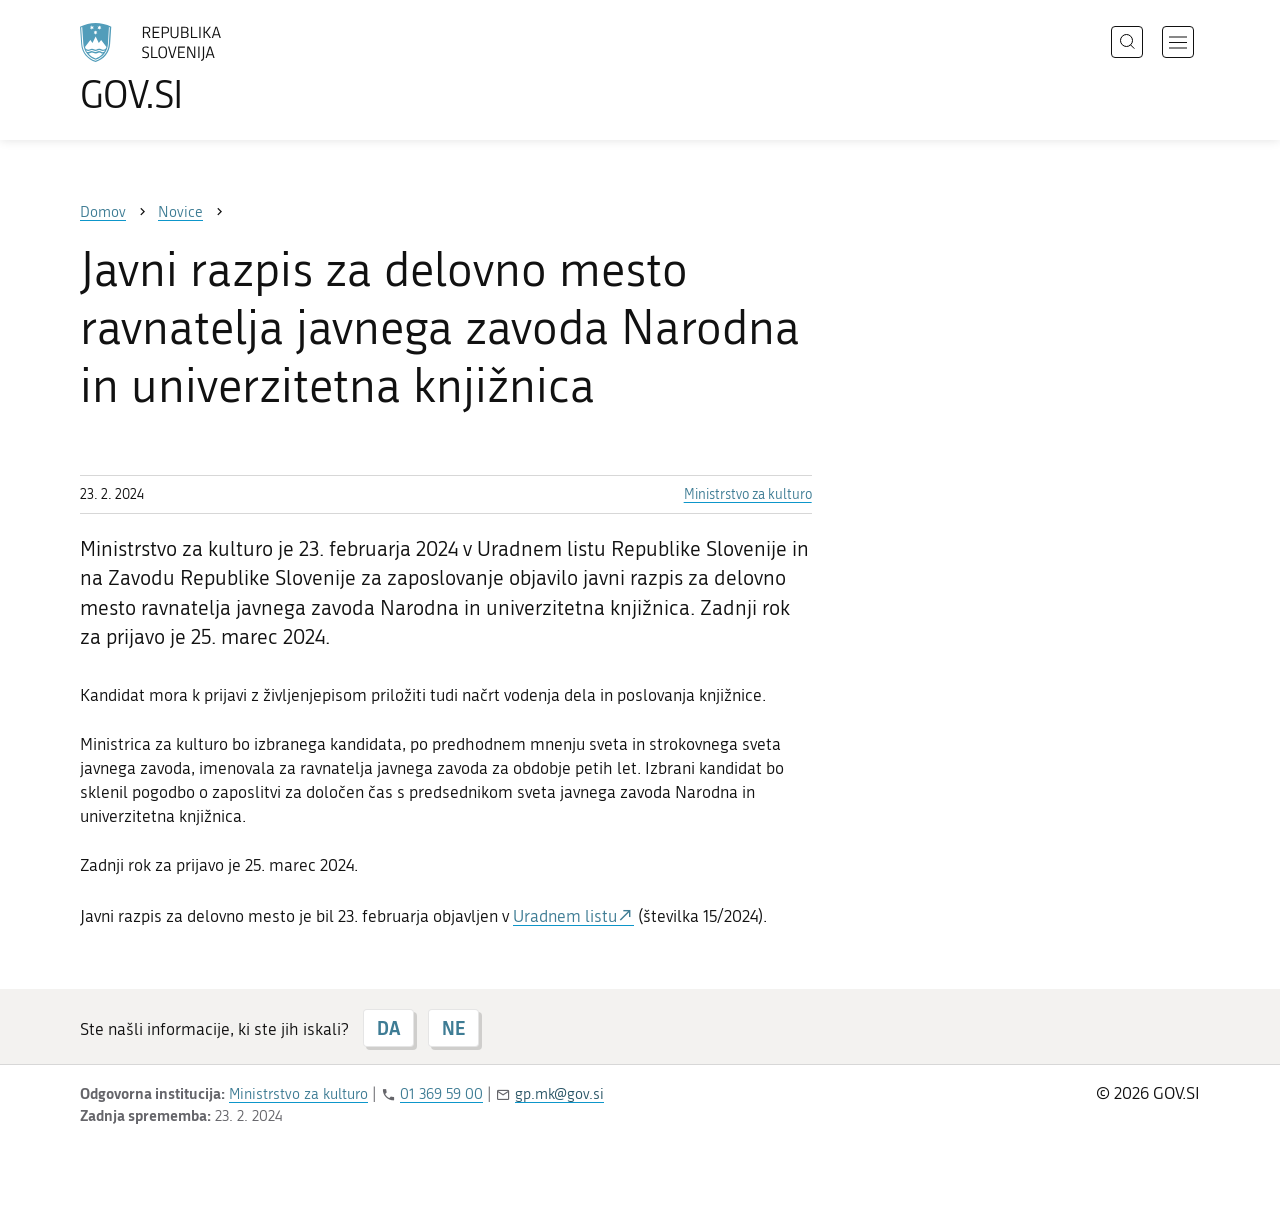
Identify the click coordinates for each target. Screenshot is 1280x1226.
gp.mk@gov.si (559, 1094)
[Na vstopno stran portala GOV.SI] (206, 68)
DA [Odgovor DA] (388, 1028)
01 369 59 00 (441, 1094)
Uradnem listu (565, 916)
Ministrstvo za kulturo (748, 494)
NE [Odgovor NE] (453, 1028)
